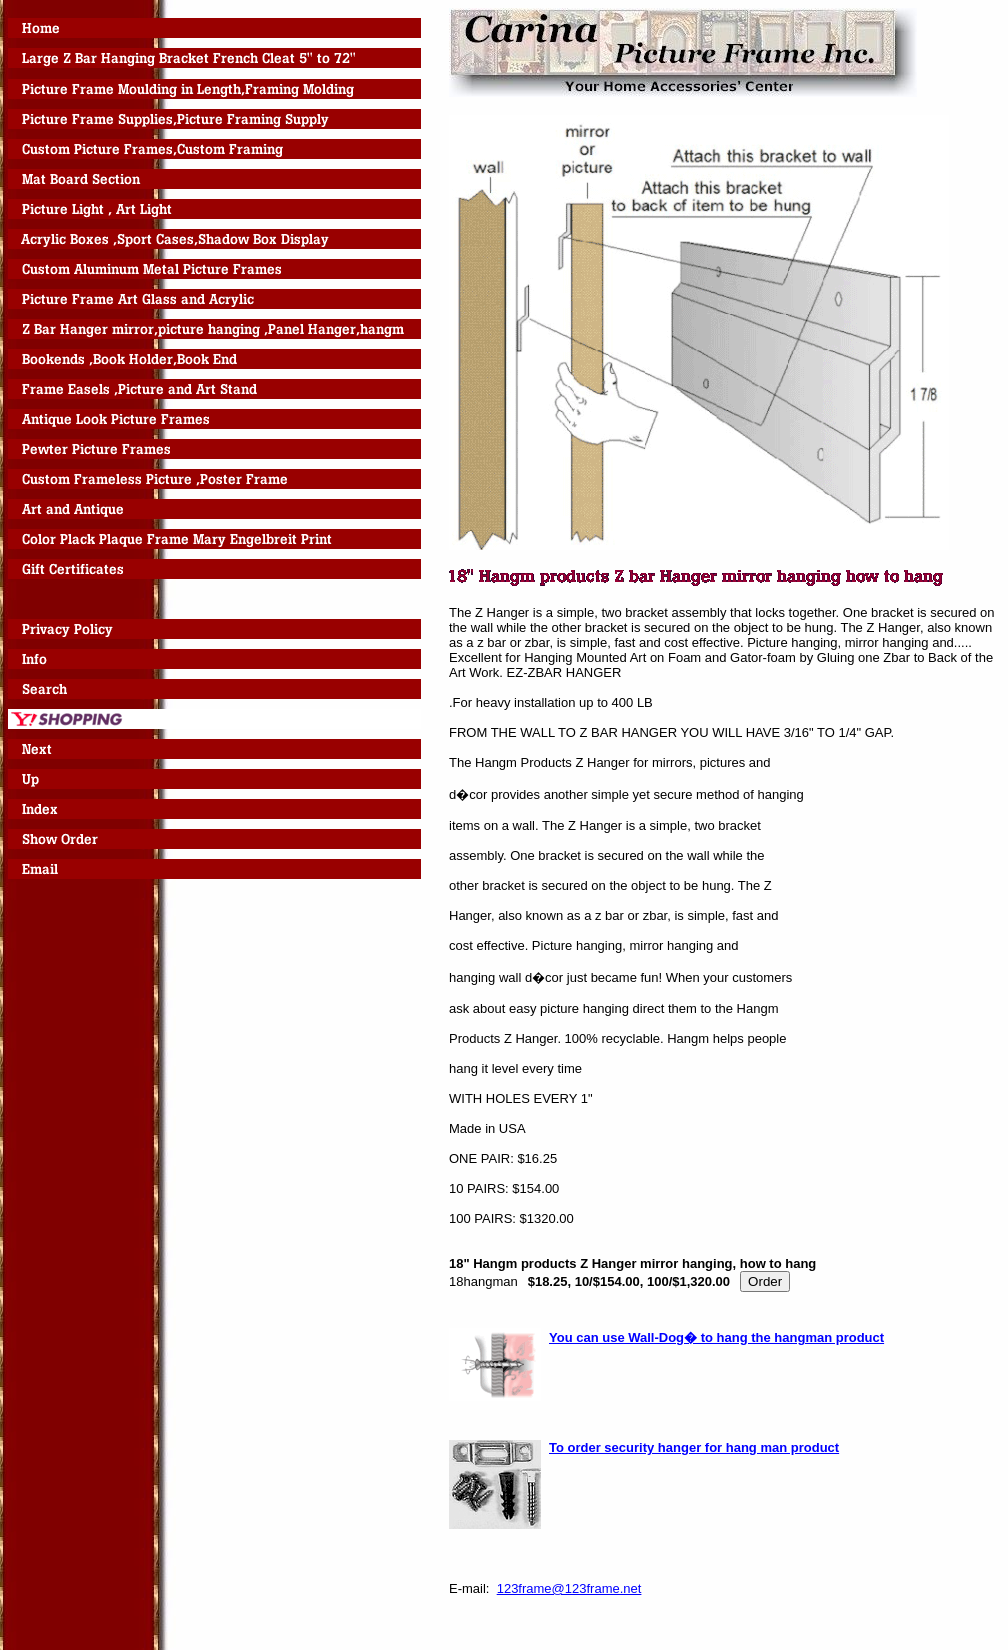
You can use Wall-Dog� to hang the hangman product (716, 1337)
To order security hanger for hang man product (694, 1447)
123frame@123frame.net (569, 1588)
